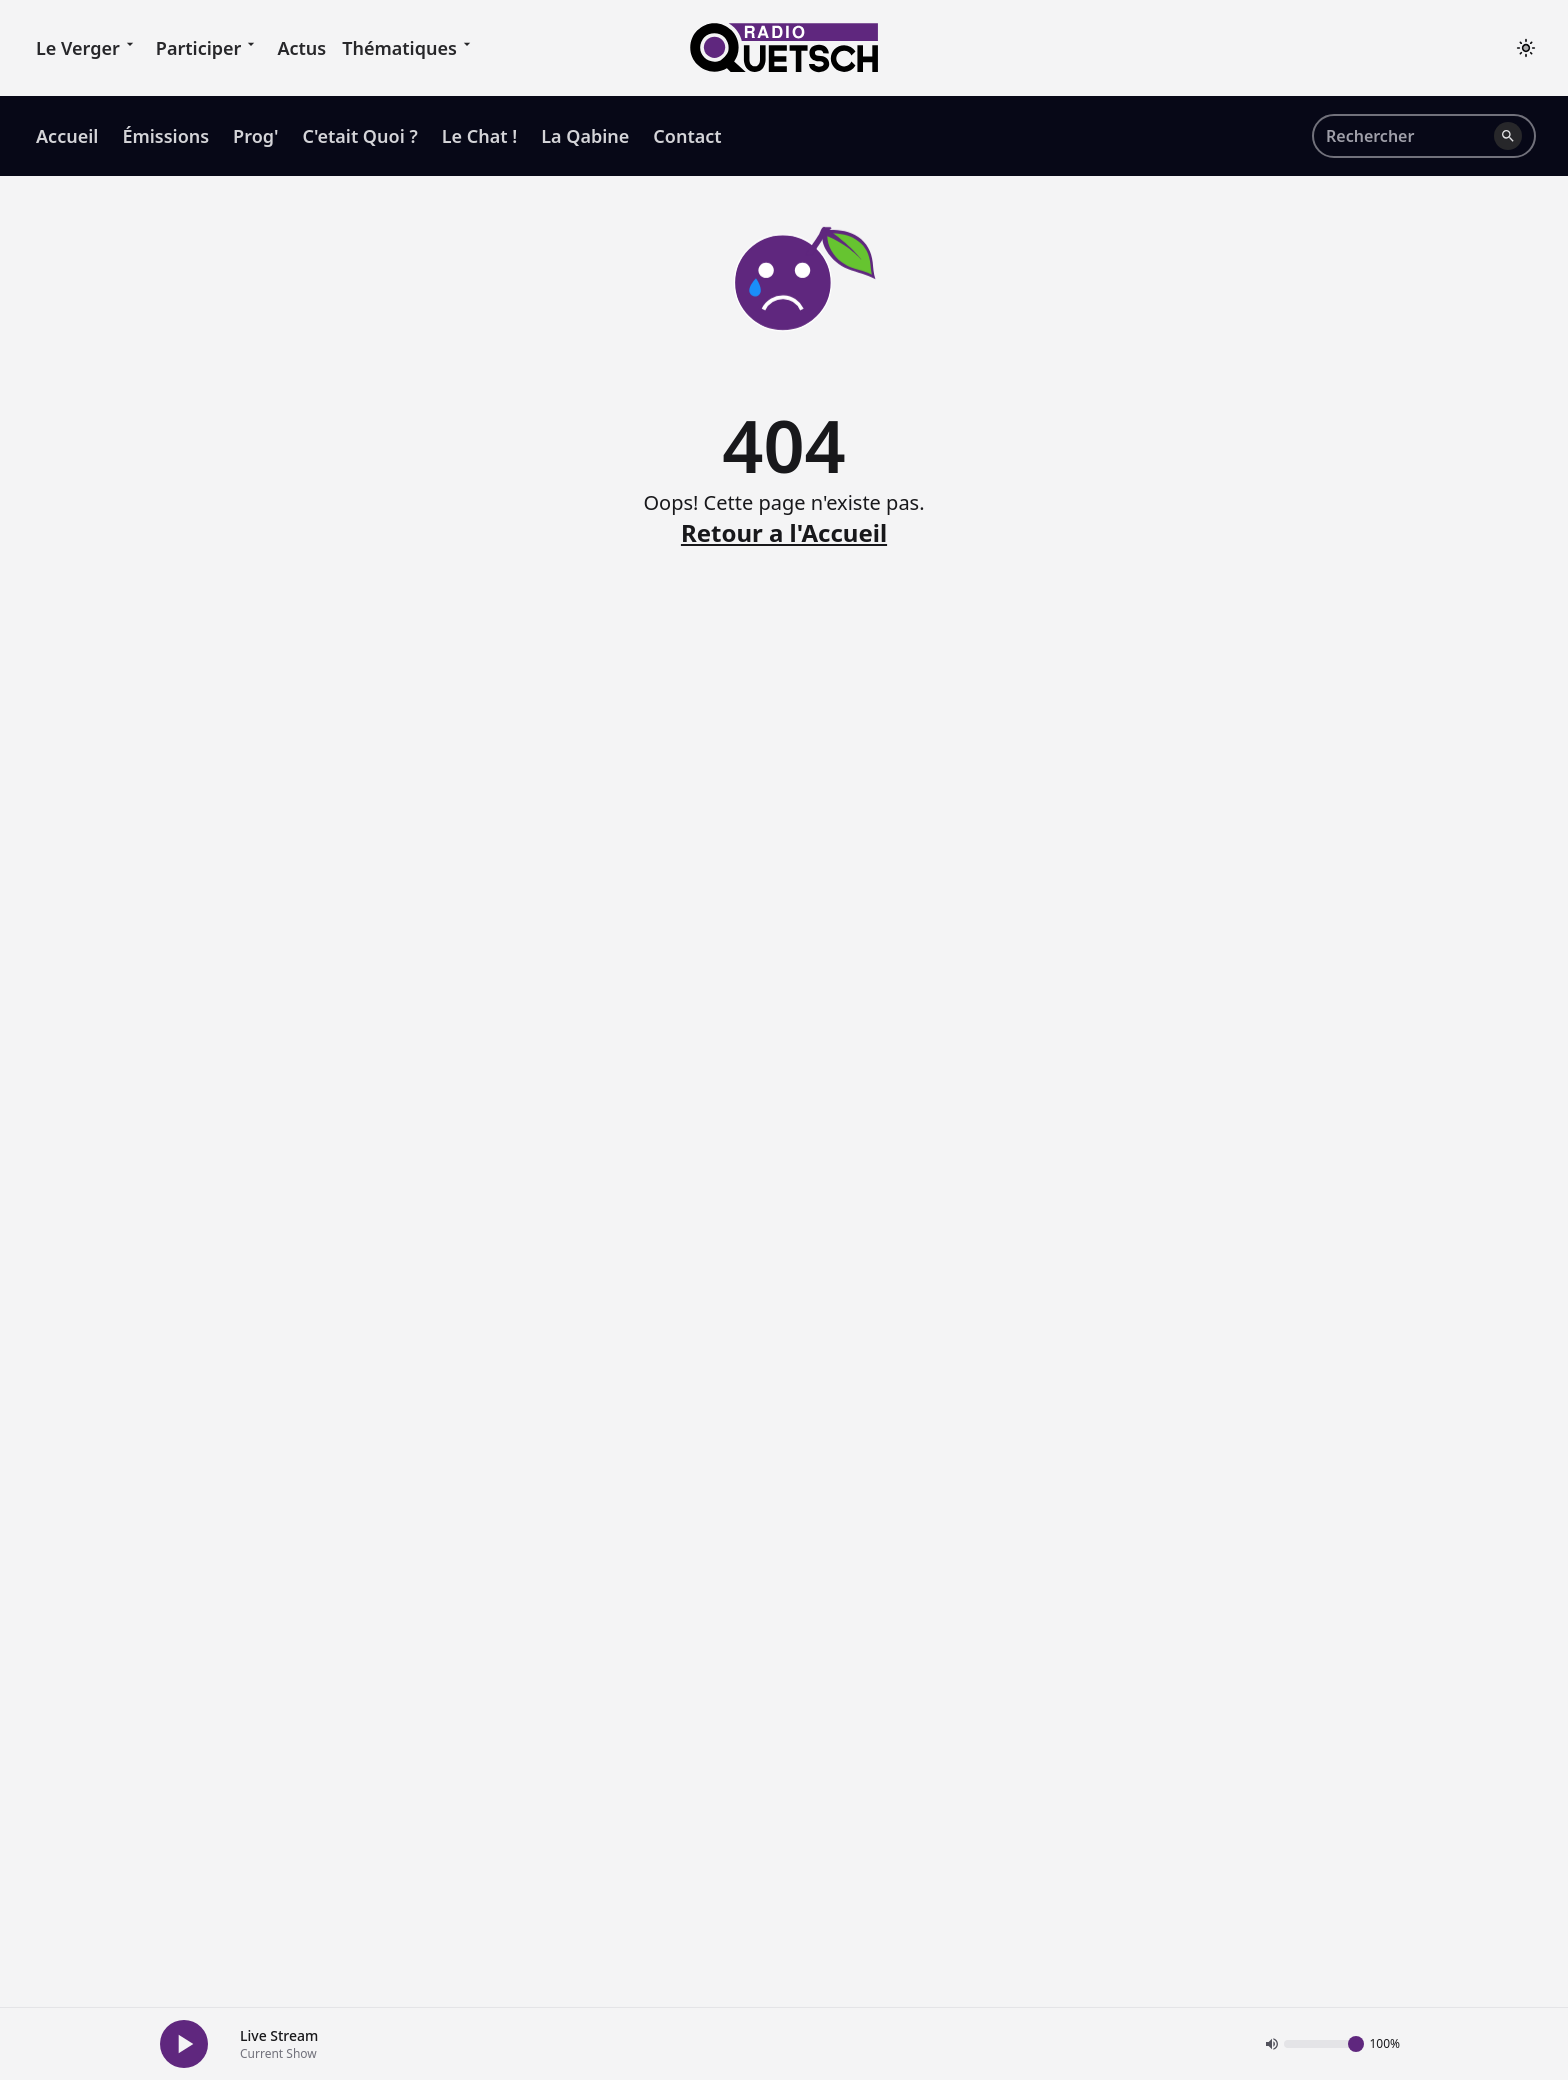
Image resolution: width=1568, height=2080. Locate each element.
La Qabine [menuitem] (585, 136)
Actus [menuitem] (301, 48)
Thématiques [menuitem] (409, 47)
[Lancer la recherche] (1508, 136)
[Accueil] (784, 47)
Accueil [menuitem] (67, 136)
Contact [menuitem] (687, 136)
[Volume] (1324, 2044)
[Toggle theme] (1526, 48)
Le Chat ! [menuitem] (480, 136)
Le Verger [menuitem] (88, 47)
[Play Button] (184, 2044)
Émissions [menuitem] (165, 136)
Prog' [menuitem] (255, 136)
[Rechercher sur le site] (1406, 136)
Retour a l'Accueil (784, 533)
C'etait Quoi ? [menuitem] (360, 136)
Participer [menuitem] (209, 47)
